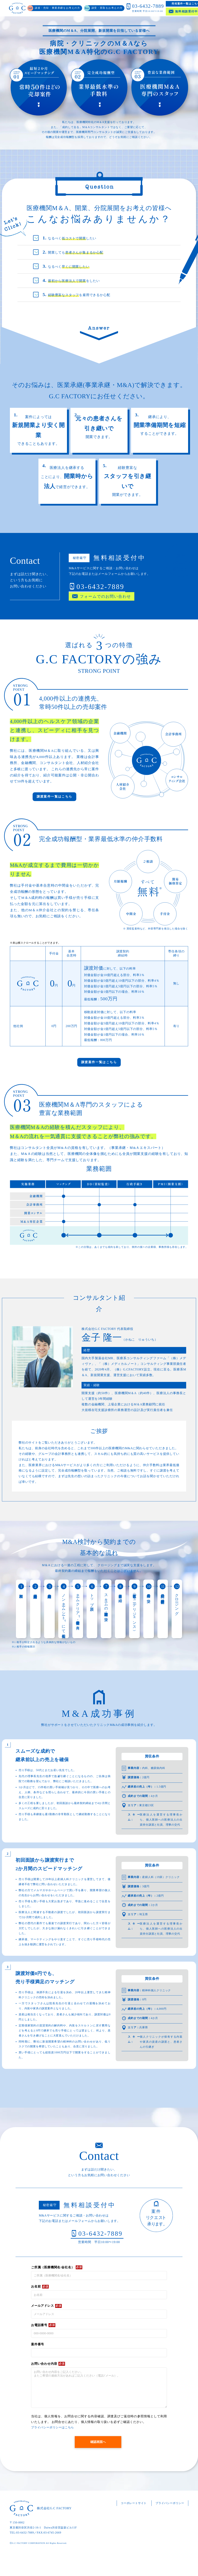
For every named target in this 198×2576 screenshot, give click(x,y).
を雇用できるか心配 (92, 292)
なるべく (78, 265)
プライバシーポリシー (168, 2514)
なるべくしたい (82, 237)
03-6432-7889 (142, 10)
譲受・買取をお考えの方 (97, 10)
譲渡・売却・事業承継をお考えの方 (47, 10)
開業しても (87, 251)
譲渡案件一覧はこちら (54, 798)
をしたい (85, 279)
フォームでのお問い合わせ (114, 596)
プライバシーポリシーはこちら (54, 2439)
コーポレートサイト (128, 2514)
